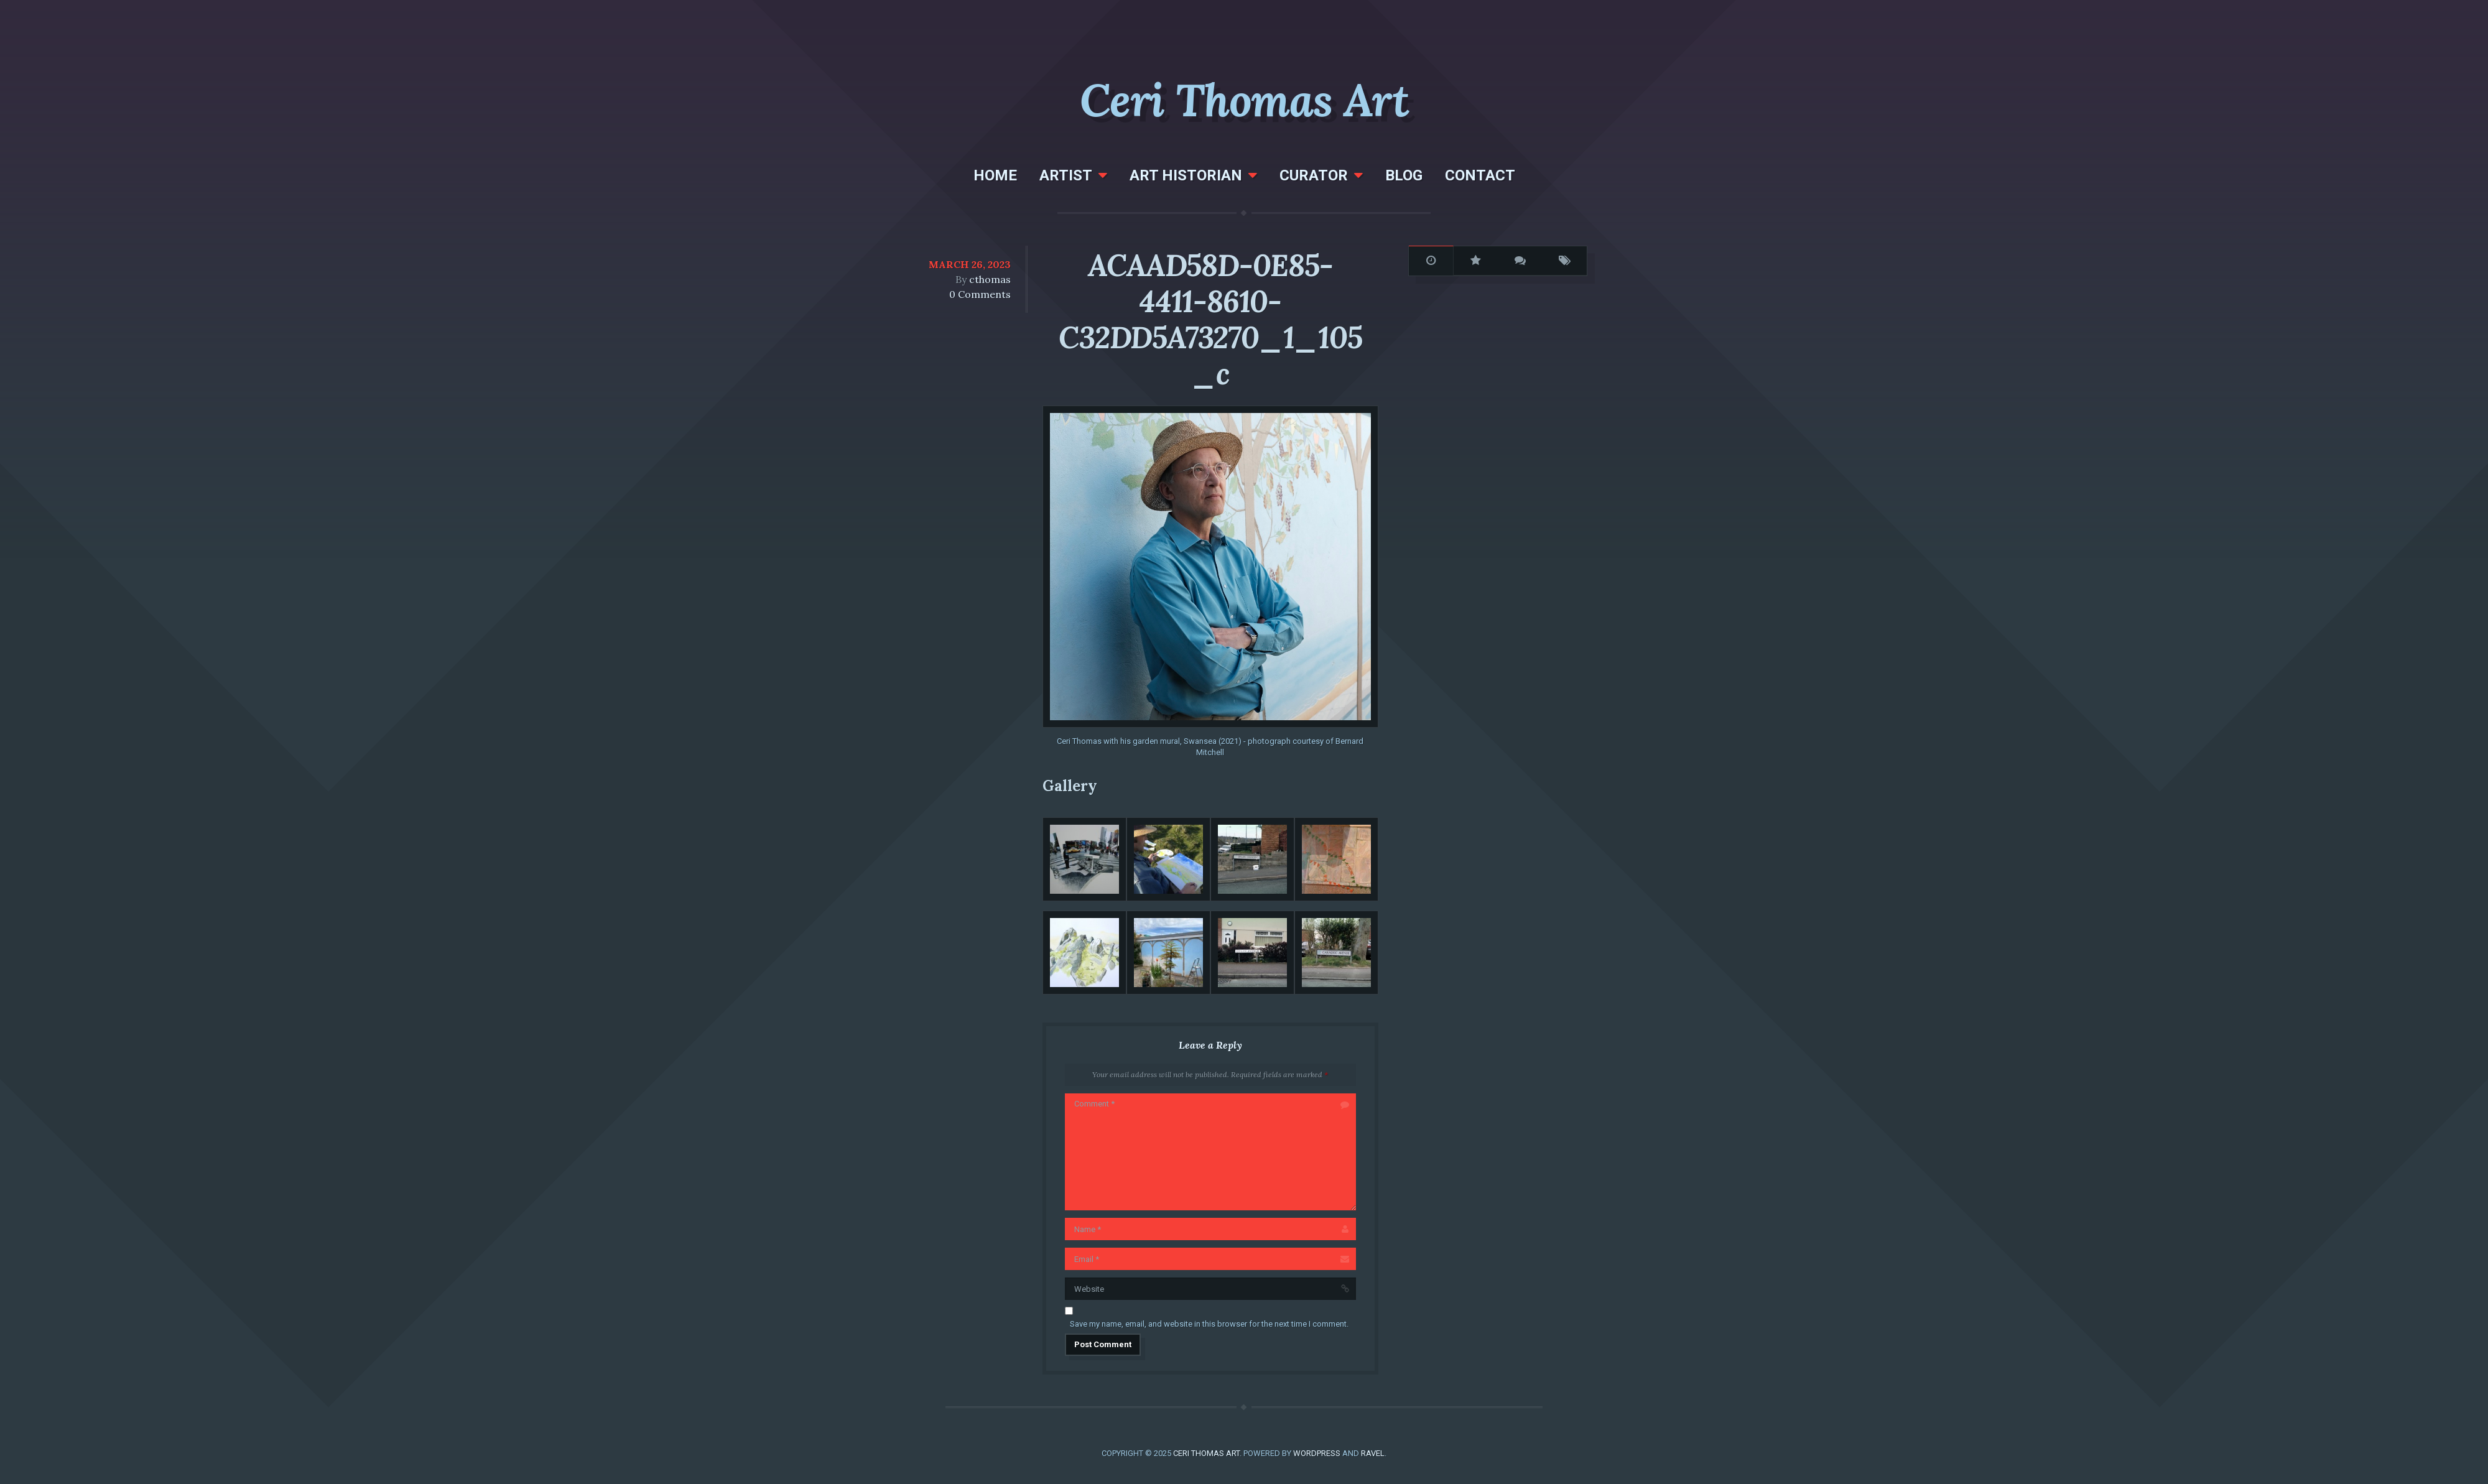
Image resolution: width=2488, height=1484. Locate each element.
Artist (1065, 175)
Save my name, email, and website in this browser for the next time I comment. (1209, 1324)
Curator (1313, 175)
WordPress (1316, 1453)
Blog (1404, 175)
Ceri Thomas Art (1244, 100)
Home (995, 175)
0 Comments (980, 294)
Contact (1480, 175)
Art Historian (1186, 175)
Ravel (1373, 1453)
